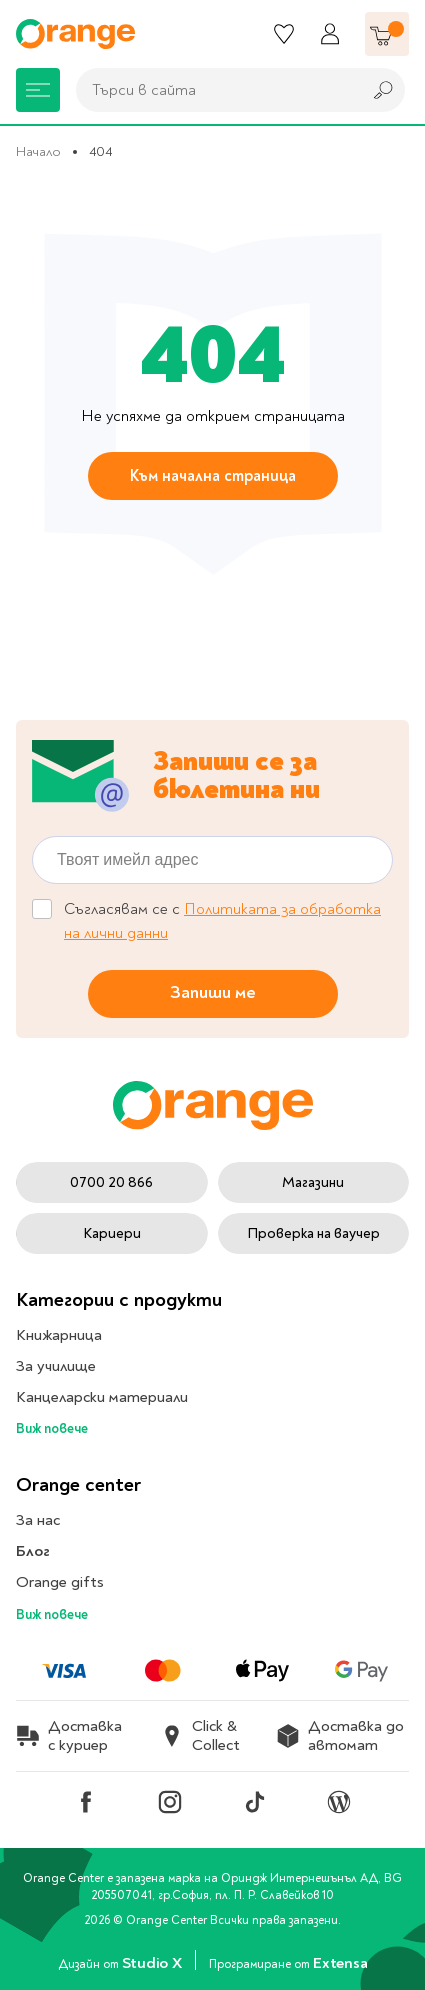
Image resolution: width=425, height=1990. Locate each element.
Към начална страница (213, 476)
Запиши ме (213, 993)
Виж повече (52, 1428)
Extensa (340, 1963)
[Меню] (38, 90)
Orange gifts (60, 1582)
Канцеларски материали (102, 1397)
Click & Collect (200, 1736)
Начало (38, 151)
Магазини (313, 1182)
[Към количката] (387, 34)
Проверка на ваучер (313, 1233)
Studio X (153, 1963)
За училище (56, 1366)
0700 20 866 (111, 1182)
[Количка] (387, 34)
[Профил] (330, 34)
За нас (38, 1520)
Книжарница (59, 1335)
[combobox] (213, 90)
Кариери (112, 1233)
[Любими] (284, 34)
